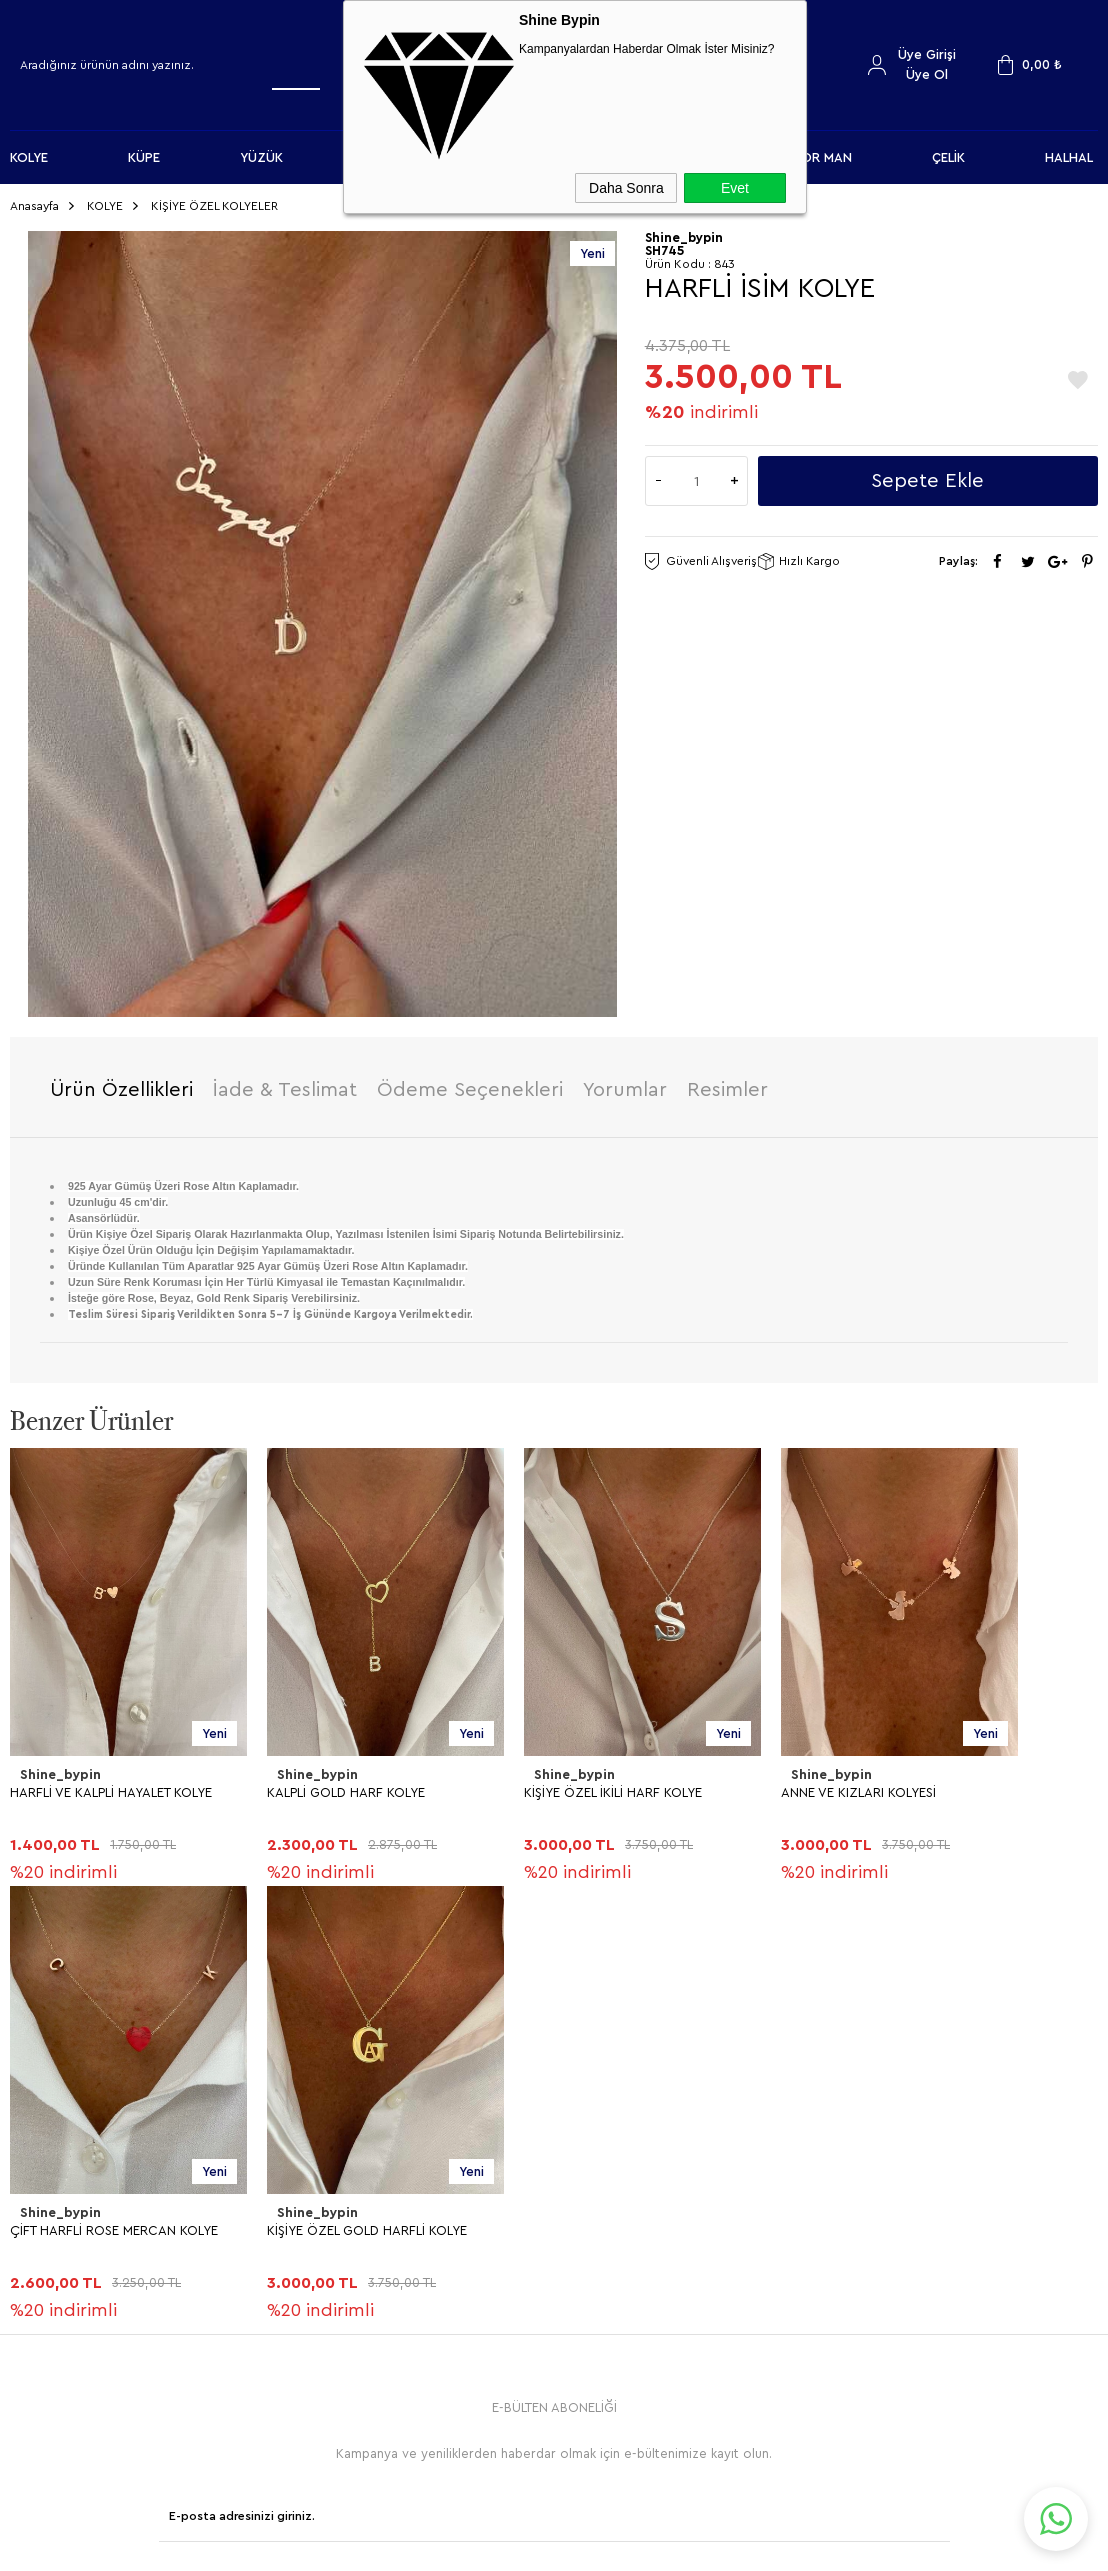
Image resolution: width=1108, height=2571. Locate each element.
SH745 (664, 244)
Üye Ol (927, 74)
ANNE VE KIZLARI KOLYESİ (858, 1785)
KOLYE (29, 157)
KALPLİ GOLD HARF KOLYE (346, 1785)
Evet (735, 188)
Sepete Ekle (927, 475)
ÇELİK (948, 157)
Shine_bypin (59, 1768)
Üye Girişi (927, 54)
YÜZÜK (261, 157)
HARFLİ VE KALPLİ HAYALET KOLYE (111, 1785)
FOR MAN (823, 157)
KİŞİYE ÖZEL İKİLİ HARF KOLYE (613, 1785)
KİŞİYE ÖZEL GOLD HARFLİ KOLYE (110, 2223)
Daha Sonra (626, 188)
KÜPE (144, 157)
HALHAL (1069, 157)
